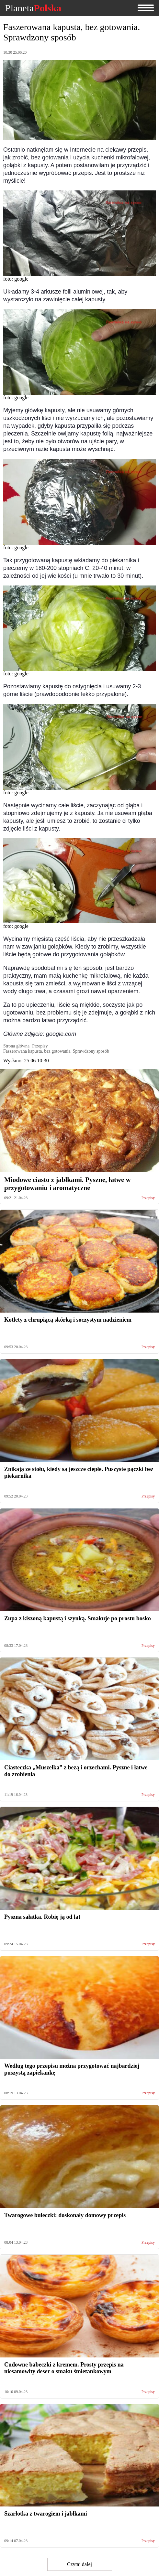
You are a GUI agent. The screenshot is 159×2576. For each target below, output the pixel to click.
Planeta (33, 8)
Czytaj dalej (79, 2564)
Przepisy (148, 1198)
